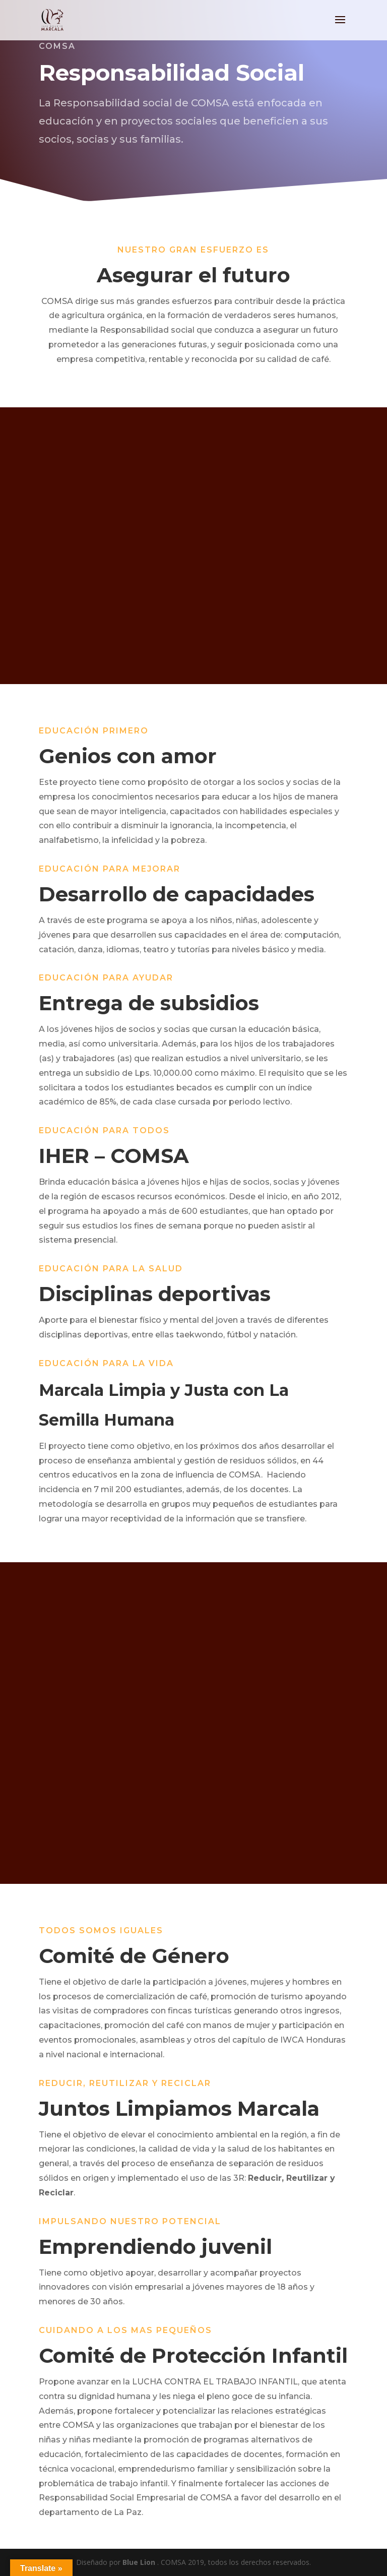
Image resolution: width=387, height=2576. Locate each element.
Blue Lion (138, 2562)
